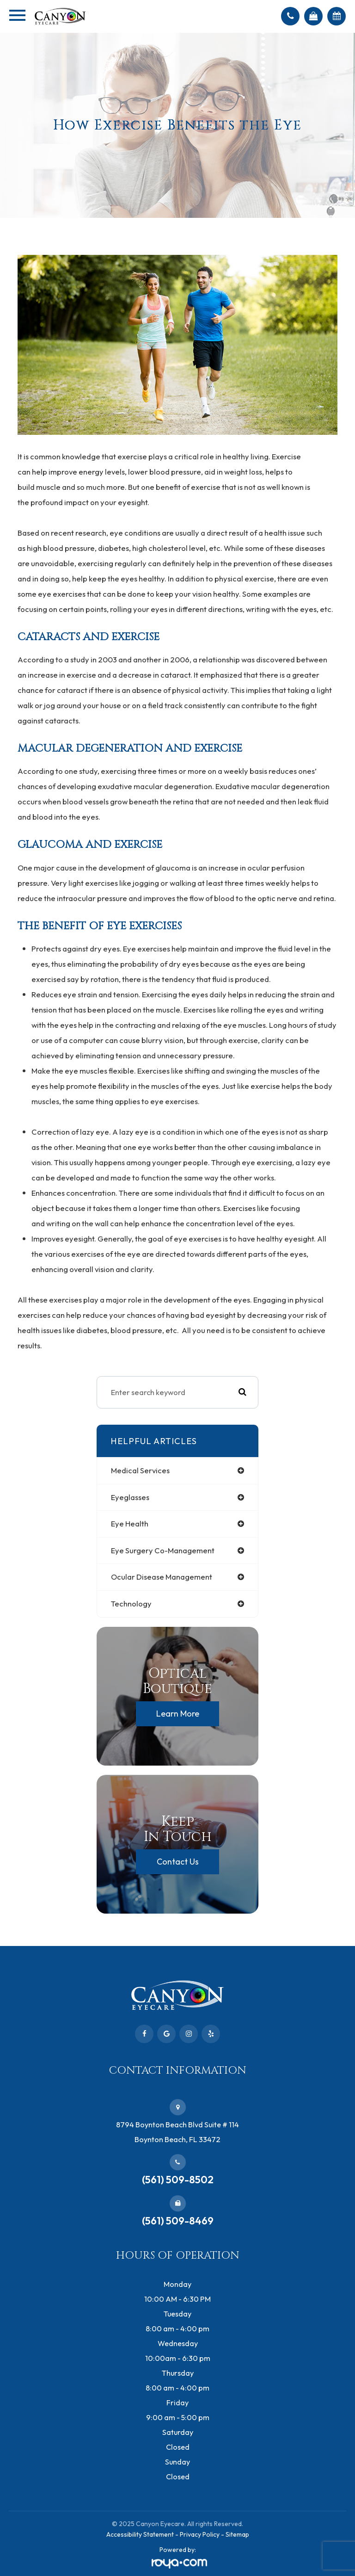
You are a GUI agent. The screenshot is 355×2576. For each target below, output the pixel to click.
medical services (140, 1470)
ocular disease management (161, 1576)
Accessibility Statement (140, 2534)
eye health (129, 1523)
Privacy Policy (200, 2534)
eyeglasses (130, 1497)
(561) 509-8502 (178, 2179)
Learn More (177, 1713)
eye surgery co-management (162, 1550)
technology (131, 1603)
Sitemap (237, 2534)
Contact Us (178, 1861)
